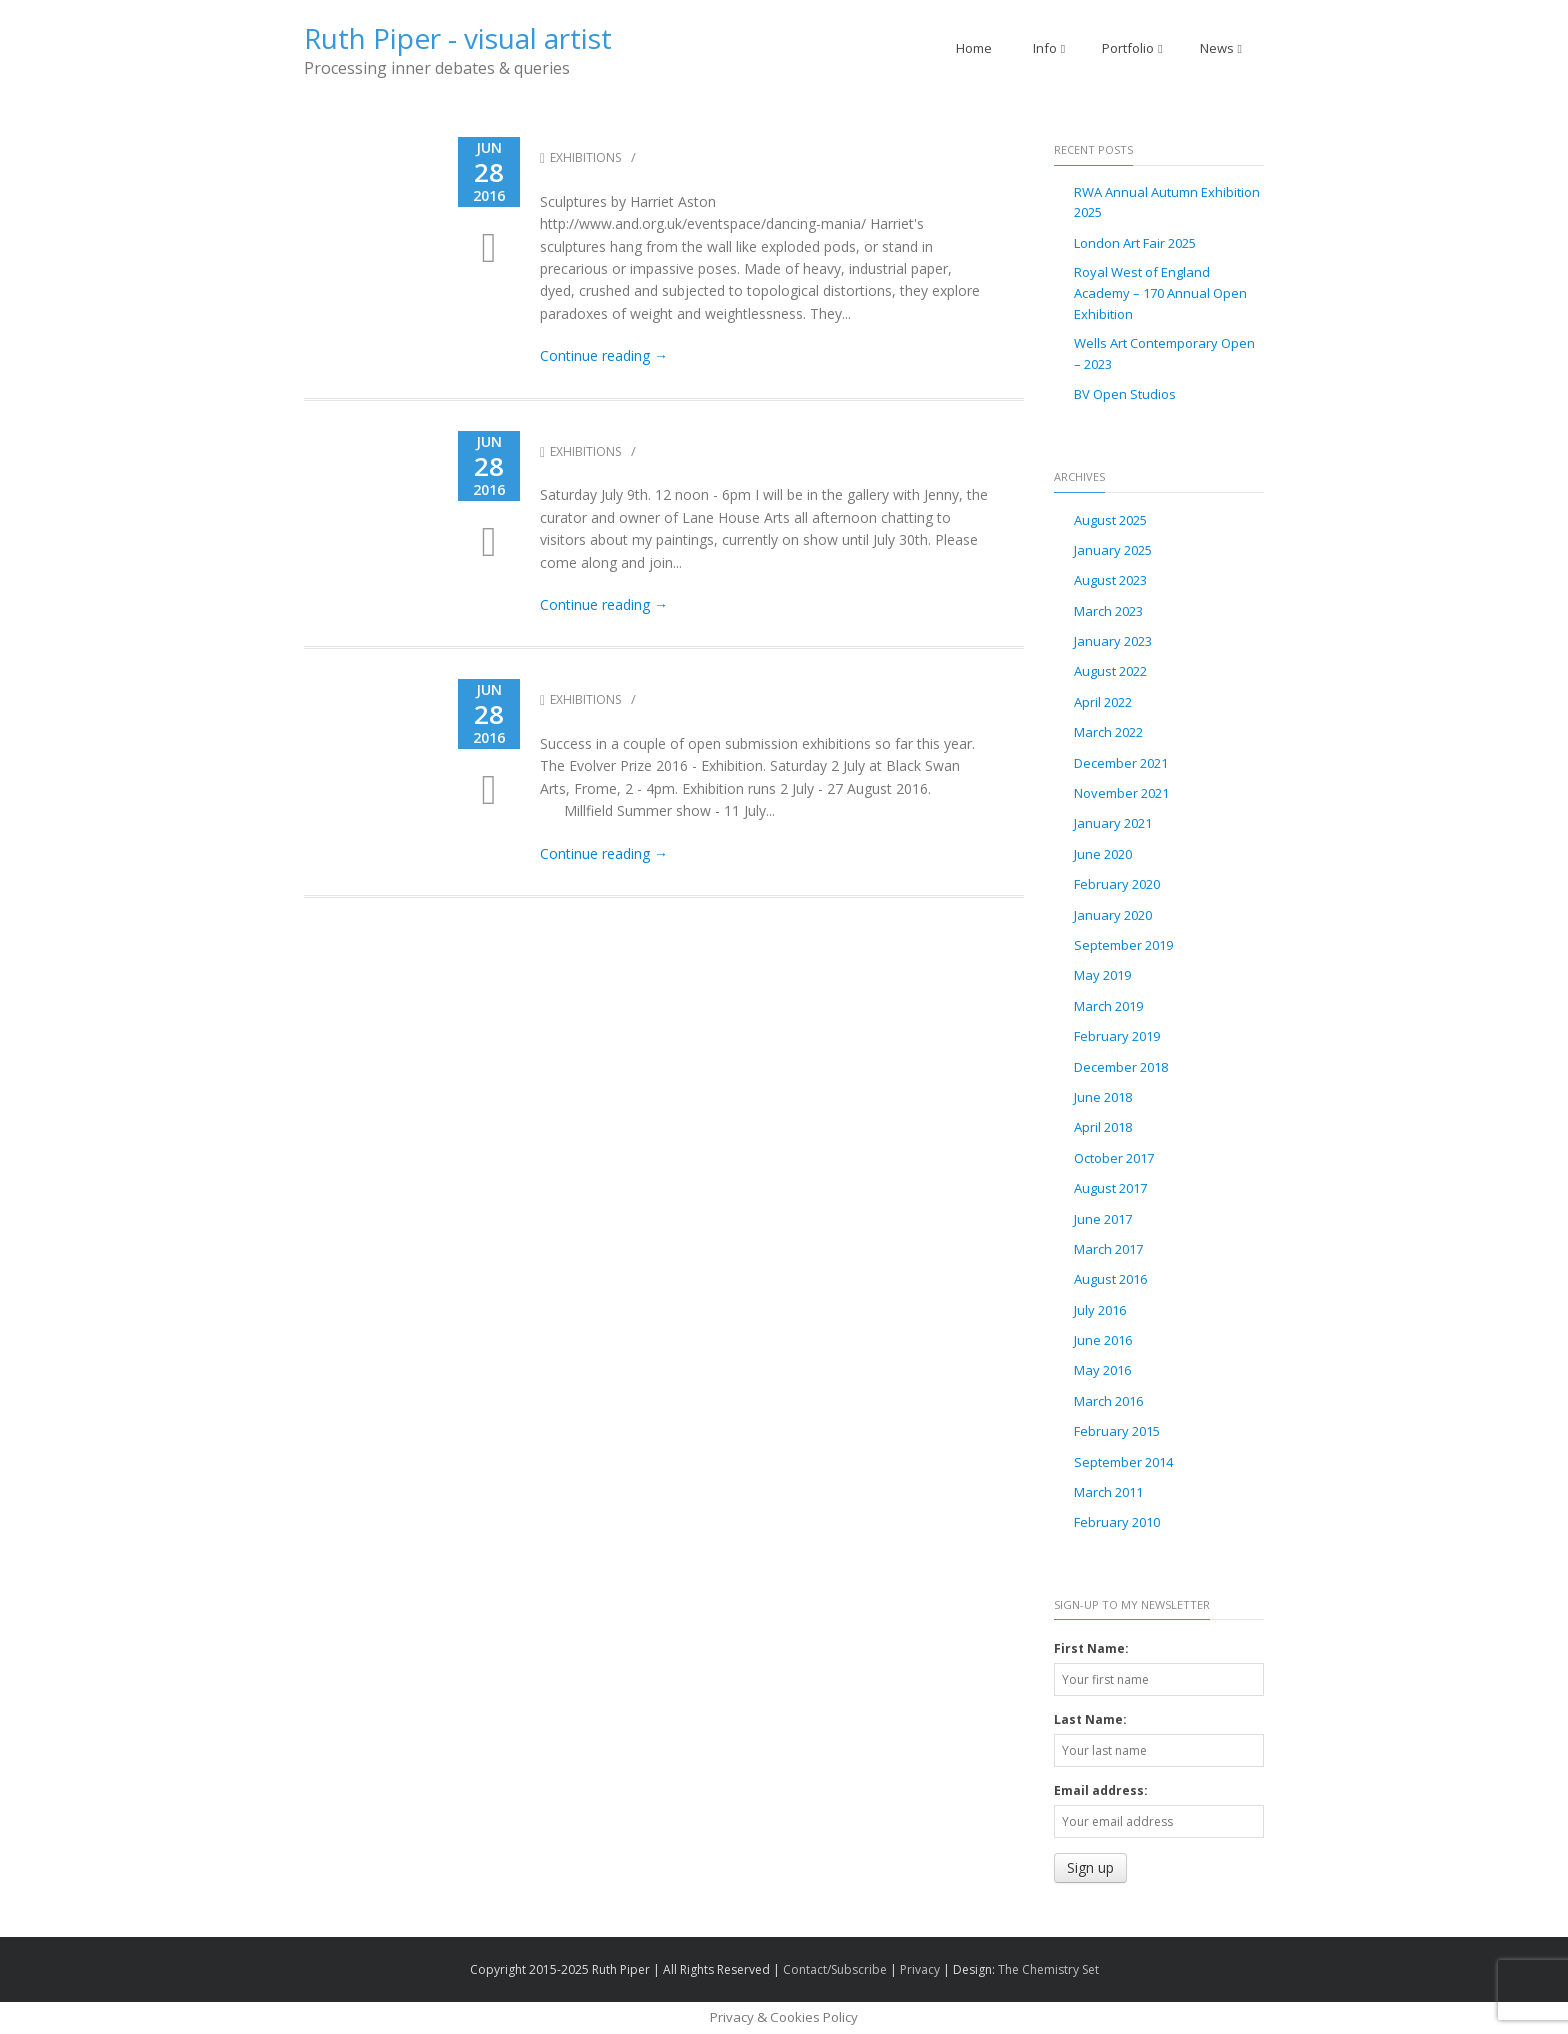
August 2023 (1110, 580)
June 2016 (1103, 1340)
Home (974, 48)
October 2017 (1114, 1158)
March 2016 (1108, 1401)
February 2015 (1117, 1431)
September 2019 (1123, 945)
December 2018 (1121, 1067)
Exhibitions (580, 157)
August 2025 (1110, 520)
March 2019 (1108, 1006)
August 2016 (1110, 1279)
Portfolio (1132, 48)
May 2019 (1102, 975)
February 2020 (1117, 884)
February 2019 (1117, 1036)
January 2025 (1113, 550)
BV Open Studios (1125, 394)
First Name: (1091, 1648)
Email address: (1101, 1790)
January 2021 (1113, 823)
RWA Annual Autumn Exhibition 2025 (1167, 202)
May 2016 (1102, 1370)
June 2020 (1103, 854)
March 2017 (1108, 1249)
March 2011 (1108, 1492)
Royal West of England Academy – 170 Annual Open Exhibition (1160, 293)
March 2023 (1108, 611)
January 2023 (1113, 641)
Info (1049, 48)
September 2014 (1123, 1462)
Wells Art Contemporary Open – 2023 (1164, 353)
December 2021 (1121, 763)
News (1221, 48)
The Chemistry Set (1048, 1969)
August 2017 (1110, 1188)
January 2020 (1113, 915)
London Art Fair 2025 (1135, 243)
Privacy (920, 1969)
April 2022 (1103, 702)
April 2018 (1103, 1127)
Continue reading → (604, 355)
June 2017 (1103, 1219)
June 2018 (1103, 1097)
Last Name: (1090, 1719)
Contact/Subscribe (835, 1969)
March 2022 (1108, 732)
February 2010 (1117, 1522)
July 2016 (1100, 1310)
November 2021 (1121, 793)
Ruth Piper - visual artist (458, 38)
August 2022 (1110, 671)
